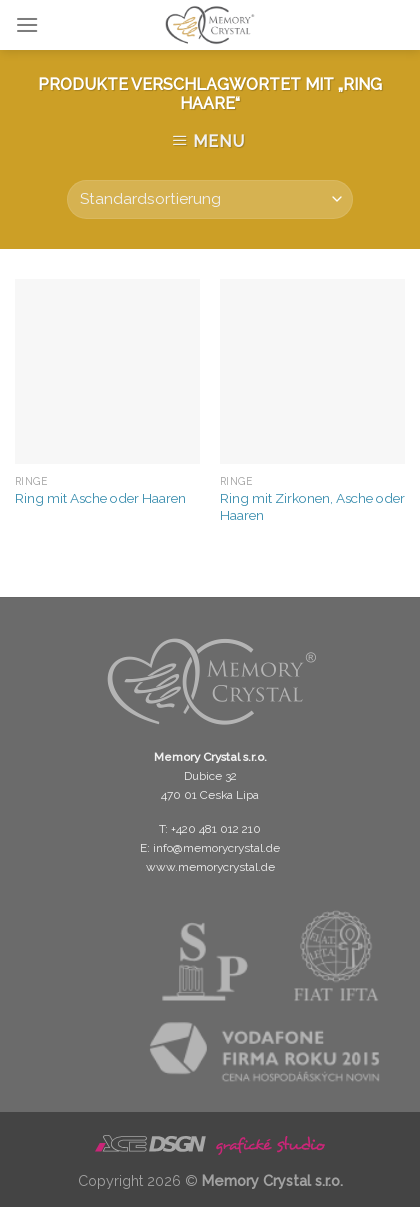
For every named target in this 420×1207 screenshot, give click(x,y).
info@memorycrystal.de (216, 848)
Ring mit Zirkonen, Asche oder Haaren (312, 507)
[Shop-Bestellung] (209, 199)
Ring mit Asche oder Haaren (100, 498)
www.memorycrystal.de (210, 867)
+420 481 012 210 (216, 829)
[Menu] (27, 24)
